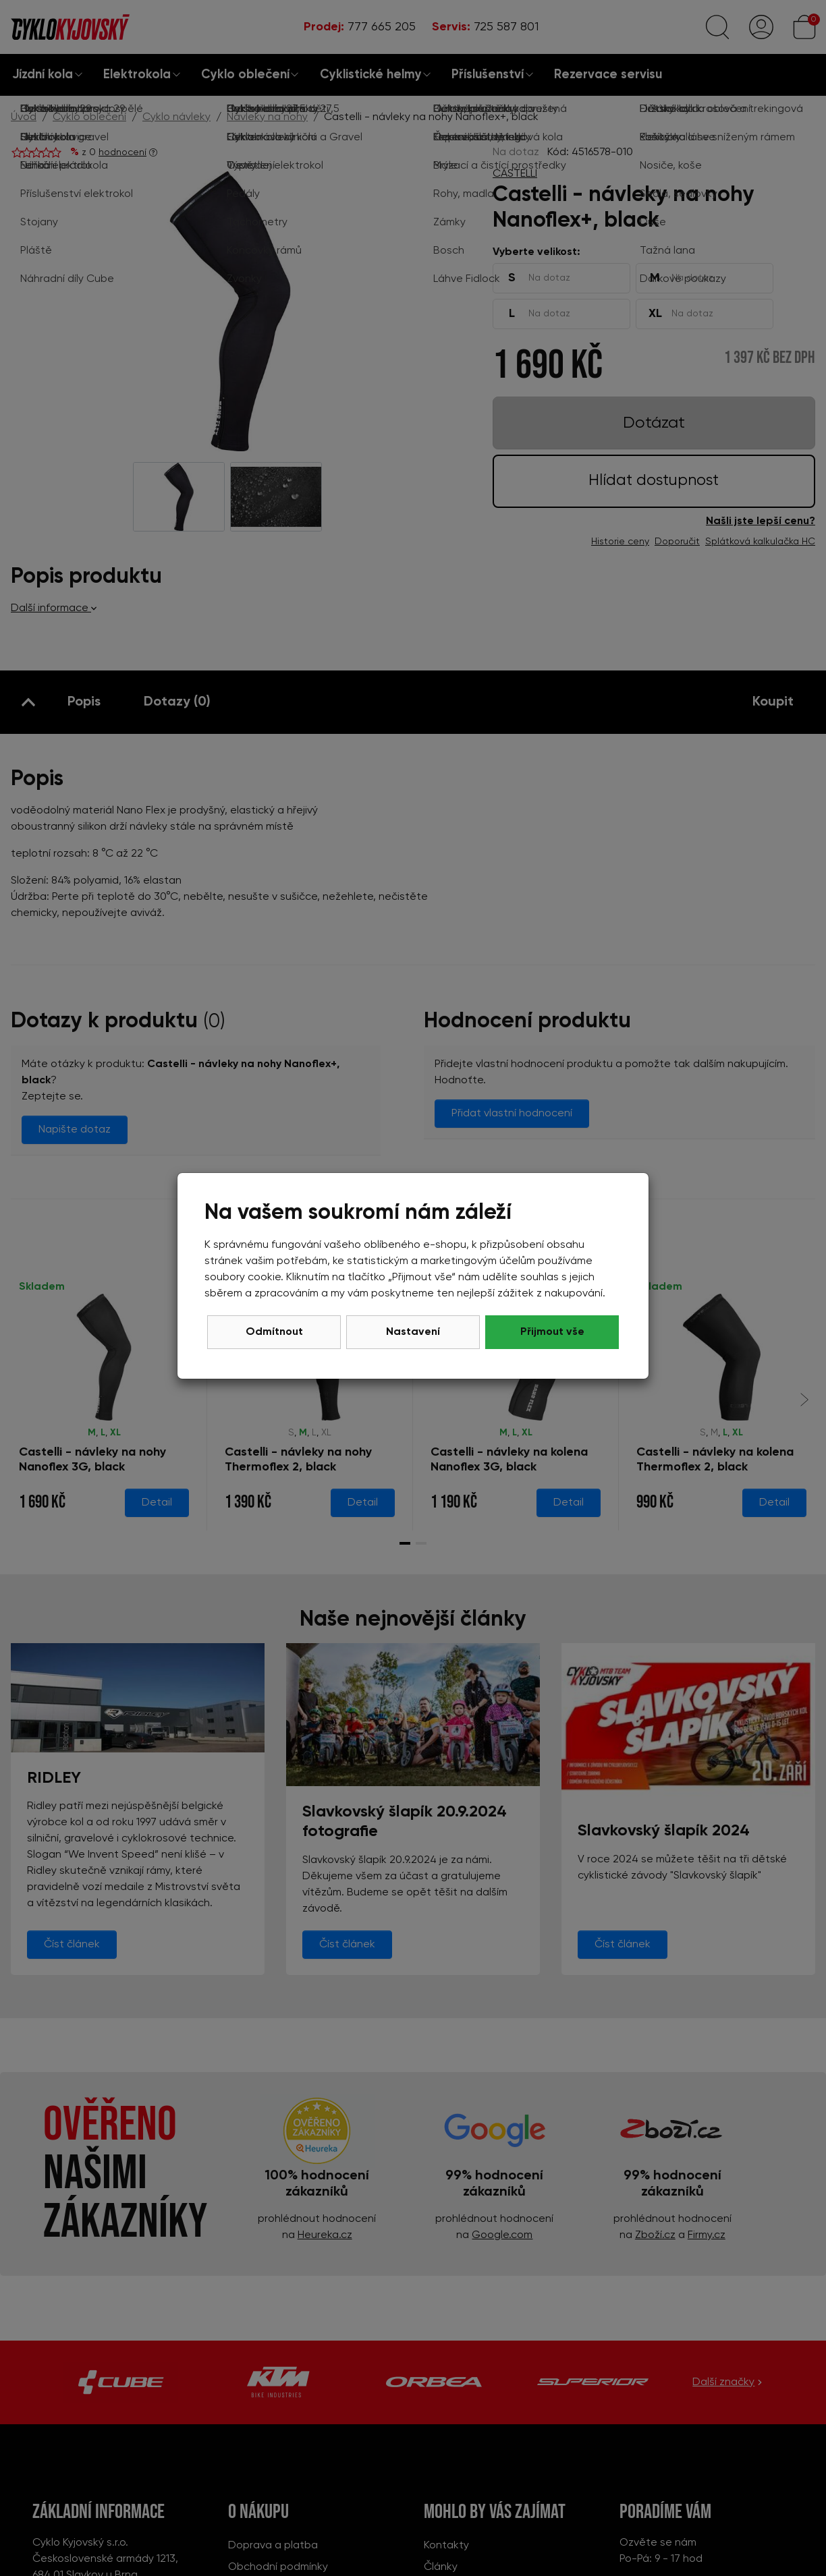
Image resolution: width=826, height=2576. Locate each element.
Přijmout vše (552, 1332)
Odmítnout (274, 1332)
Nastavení (413, 1332)
